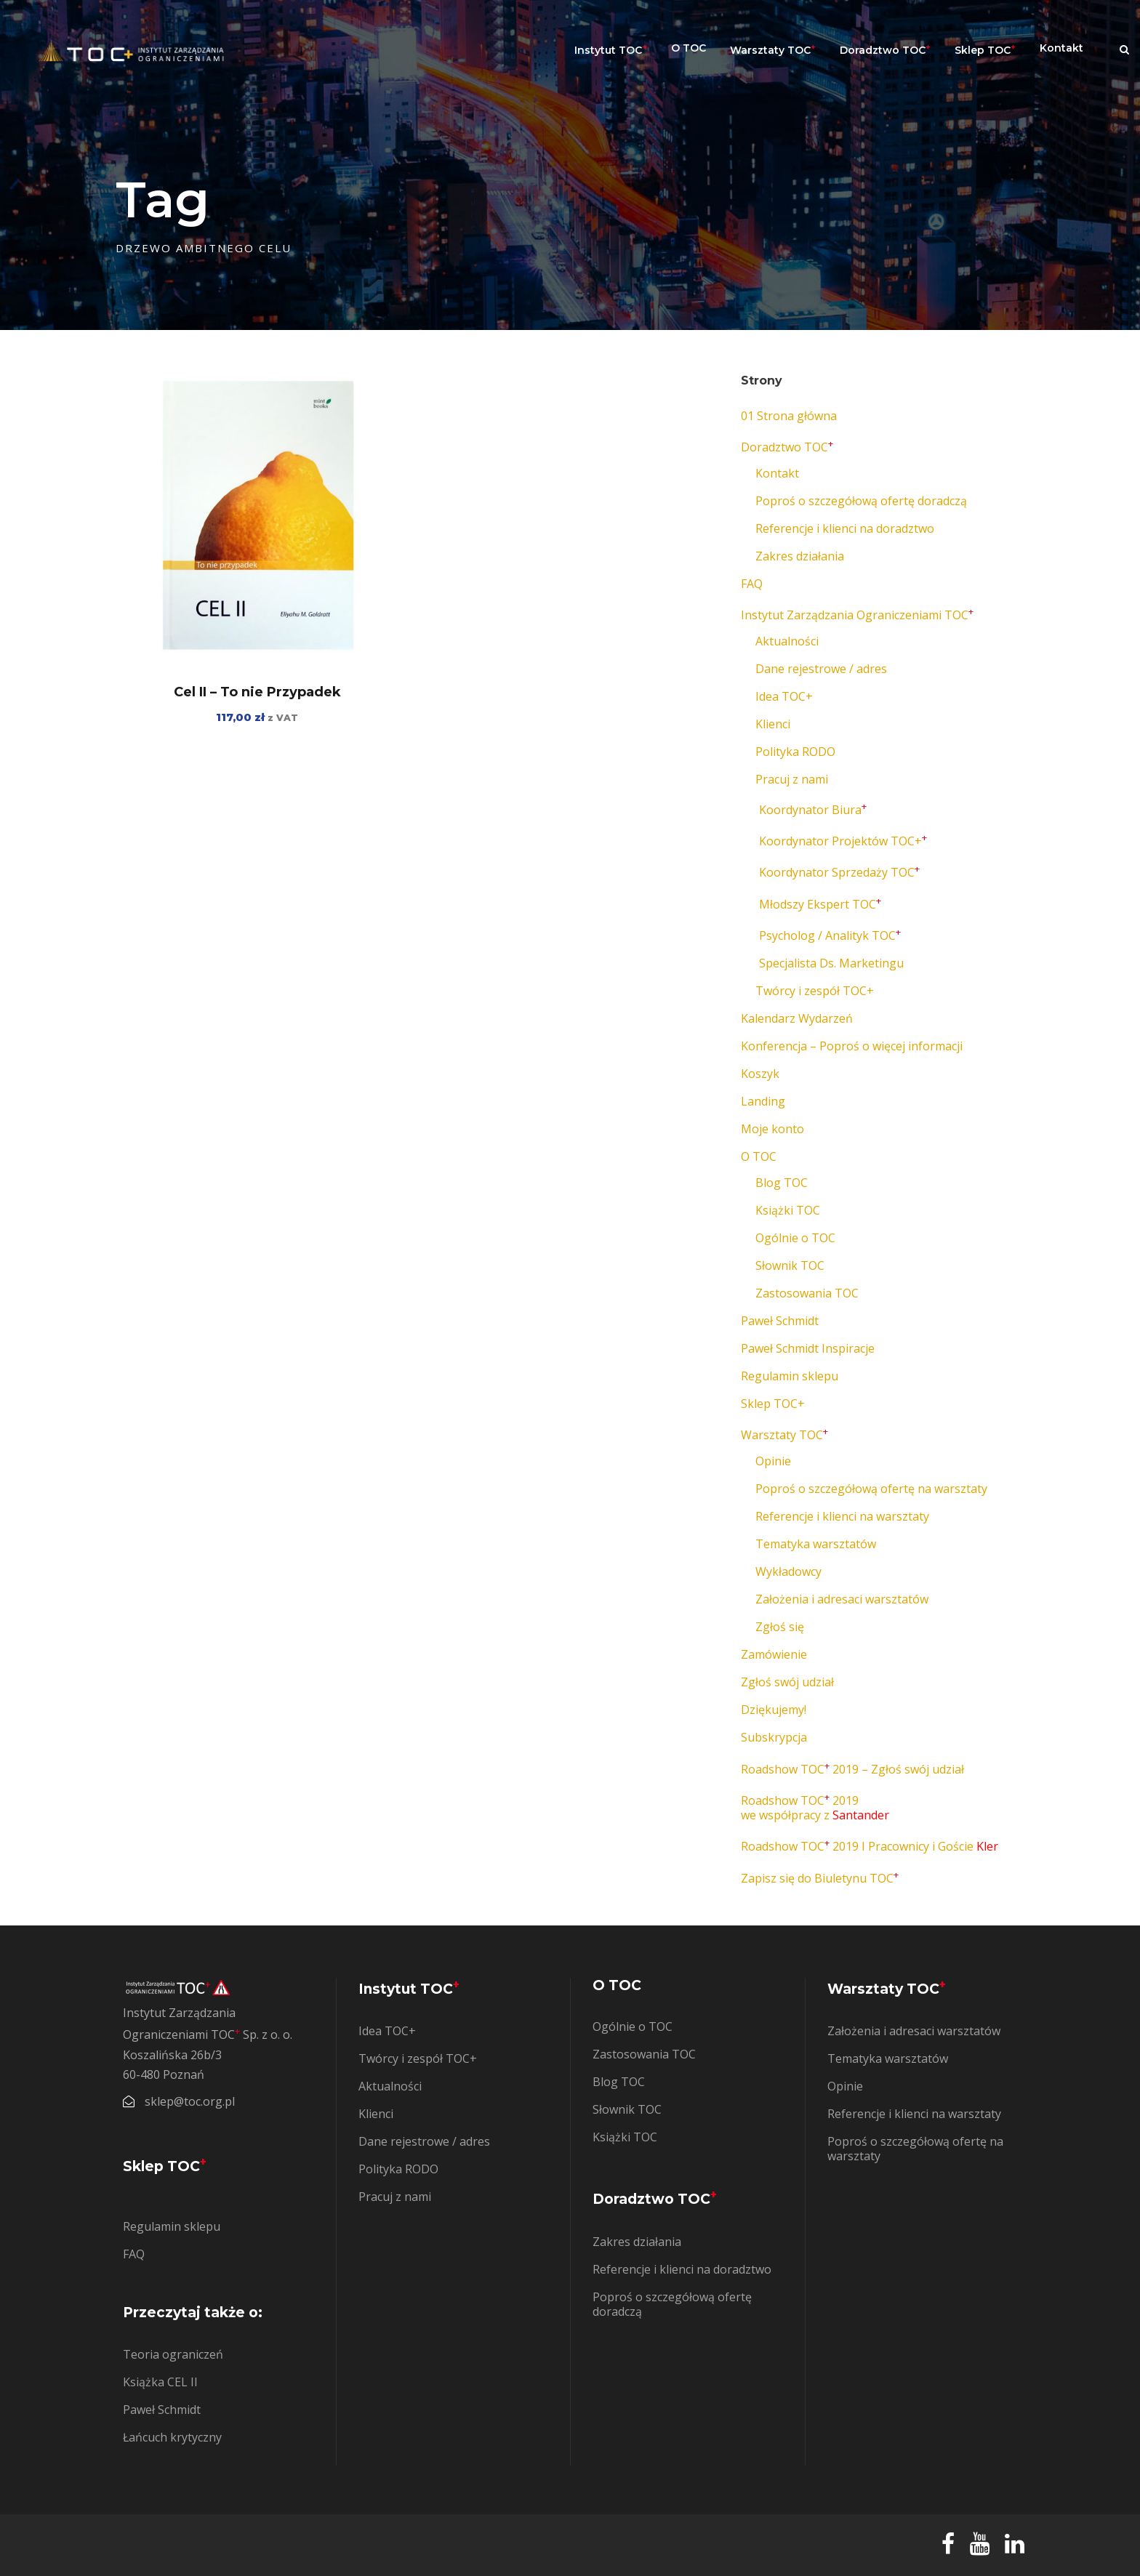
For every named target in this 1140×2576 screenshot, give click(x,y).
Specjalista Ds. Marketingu (831, 963)
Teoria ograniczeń (173, 2354)
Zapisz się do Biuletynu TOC (820, 1878)
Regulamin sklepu (789, 1376)
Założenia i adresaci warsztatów (841, 1599)
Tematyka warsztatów (815, 1544)
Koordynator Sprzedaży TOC (839, 872)
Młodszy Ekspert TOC (820, 904)
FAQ (752, 584)
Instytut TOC (610, 49)
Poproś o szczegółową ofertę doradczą (861, 501)
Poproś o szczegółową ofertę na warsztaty (871, 1489)
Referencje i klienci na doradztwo (844, 528)
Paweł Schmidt (780, 1321)
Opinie (773, 1461)
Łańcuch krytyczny (172, 2437)
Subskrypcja (774, 1737)
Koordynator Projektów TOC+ (843, 841)
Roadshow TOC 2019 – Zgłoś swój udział (852, 1769)
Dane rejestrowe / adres (821, 669)
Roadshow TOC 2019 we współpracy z (815, 1807)
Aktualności (787, 641)
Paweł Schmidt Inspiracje (808, 1348)
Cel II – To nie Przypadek (257, 692)
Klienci (772, 724)
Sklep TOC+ (773, 1404)
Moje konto (772, 1129)
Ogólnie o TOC (795, 1238)
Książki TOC (787, 1210)
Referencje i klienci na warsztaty (842, 1516)
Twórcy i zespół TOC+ (814, 991)
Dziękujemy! (773, 1710)
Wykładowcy (788, 1571)
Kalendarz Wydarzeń (797, 1018)
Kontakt (1061, 48)
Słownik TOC (789, 1265)
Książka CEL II (160, 2382)
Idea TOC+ (784, 696)
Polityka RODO (795, 752)
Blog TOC (781, 1183)
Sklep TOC (985, 49)
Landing (763, 1101)
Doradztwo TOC (885, 49)
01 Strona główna (789, 416)
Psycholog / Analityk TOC (830, 935)
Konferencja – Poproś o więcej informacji (852, 1046)
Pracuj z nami (791, 779)
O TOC (688, 48)
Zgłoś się (779, 1627)
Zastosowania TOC (807, 1293)
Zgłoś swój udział (787, 1682)
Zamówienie (774, 1654)
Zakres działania (799, 556)
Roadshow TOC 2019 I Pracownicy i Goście (869, 1846)
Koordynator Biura (813, 810)
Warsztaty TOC (773, 49)
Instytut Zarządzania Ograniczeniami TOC (857, 615)
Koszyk (760, 1074)
